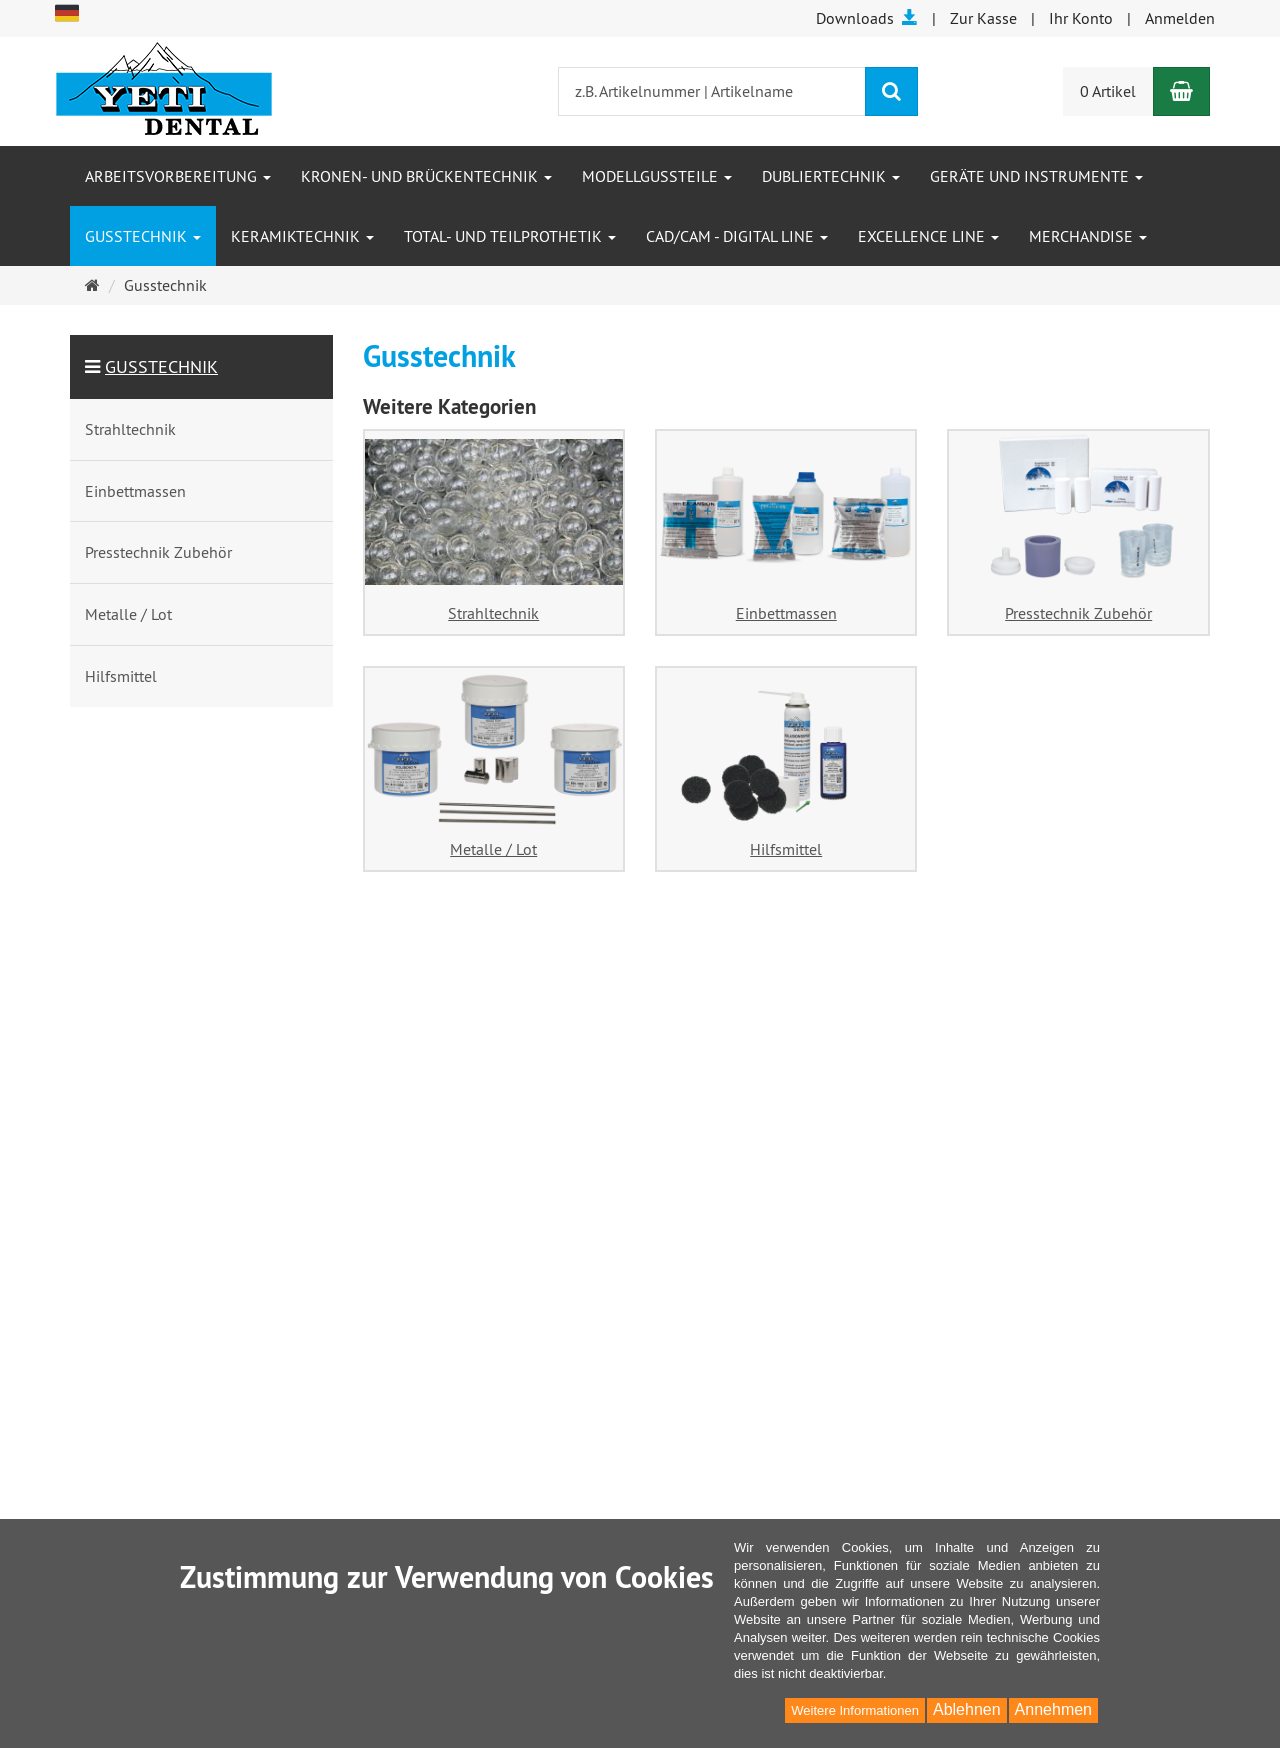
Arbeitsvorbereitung (178, 176)
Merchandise (1088, 236)
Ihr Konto (1081, 18)
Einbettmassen (786, 613)
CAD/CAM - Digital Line (737, 236)
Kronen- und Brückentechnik (426, 176)
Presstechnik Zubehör (1078, 613)
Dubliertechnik (831, 176)
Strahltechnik (493, 613)
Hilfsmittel (786, 849)
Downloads (867, 18)
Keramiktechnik (302, 236)
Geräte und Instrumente (1036, 176)
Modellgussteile (657, 176)
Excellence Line (928, 236)
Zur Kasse (983, 18)
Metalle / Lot (493, 849)
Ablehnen (967, 1709)
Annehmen (1053, 1709)
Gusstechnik (143, 236)
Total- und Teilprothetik (510, 236)
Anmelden (1180, 18)
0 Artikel (1108, 91)
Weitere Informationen (855, 1710)
